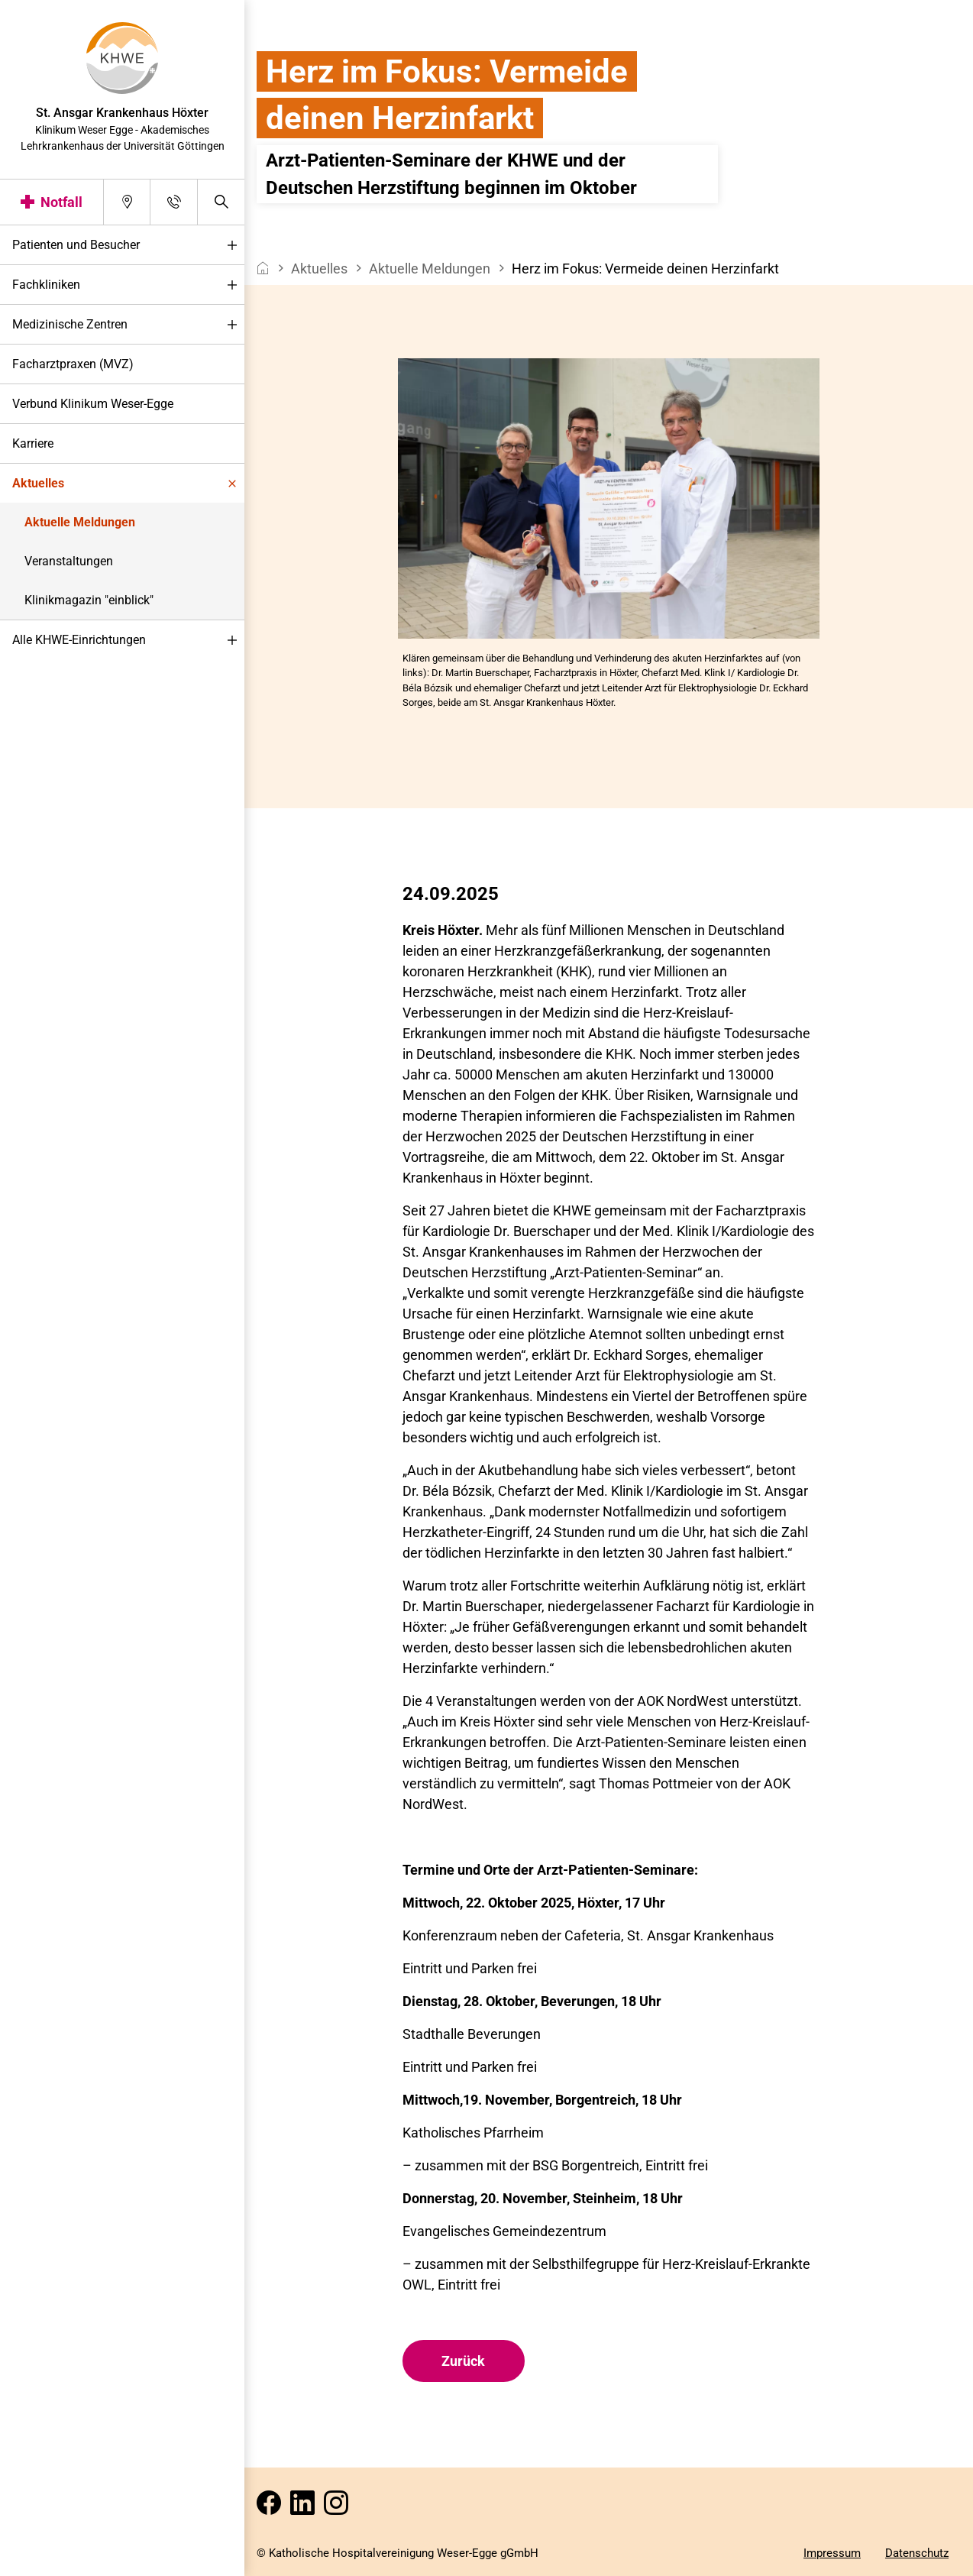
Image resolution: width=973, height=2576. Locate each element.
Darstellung (58, 2559)
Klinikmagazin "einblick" (89, 600)
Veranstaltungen (68, 561)
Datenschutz (917, 2553)
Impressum (832, 2553)
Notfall (61, 202)
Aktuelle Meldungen (79, 522)
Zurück (463, 2361)
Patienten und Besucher (128, 245)
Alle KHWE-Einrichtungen (128, 640)
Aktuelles (128, 484)
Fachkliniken (128, 285)
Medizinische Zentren (128, 325)
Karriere (32, 443)
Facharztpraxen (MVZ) (73, 364)
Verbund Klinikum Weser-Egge (92, 403)
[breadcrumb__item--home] (263, 268)
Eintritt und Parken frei (469, 2067)
